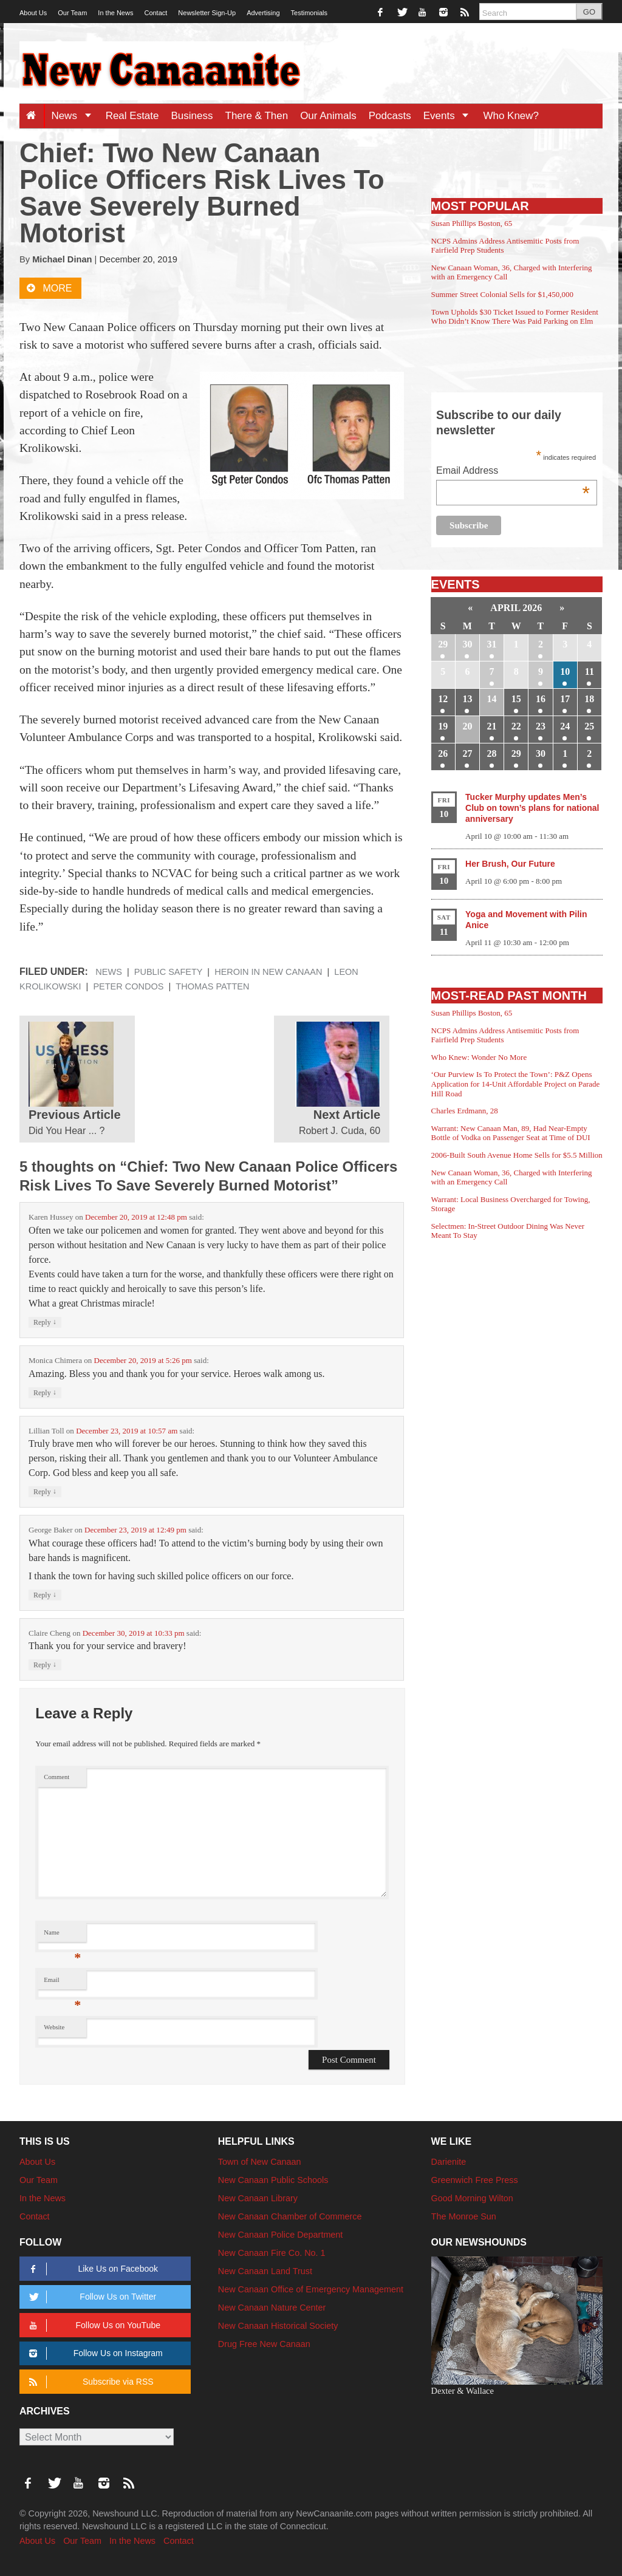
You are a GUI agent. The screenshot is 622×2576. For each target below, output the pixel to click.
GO (589, 11)
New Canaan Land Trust (265, 2271)
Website (54, 2027)
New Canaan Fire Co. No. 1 (272, 2253)
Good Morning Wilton (472, 2198)
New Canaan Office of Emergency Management (310, 2289)
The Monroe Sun (463, 2216)
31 (492, 644)
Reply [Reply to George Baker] (44, 1595)
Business (192, 115)
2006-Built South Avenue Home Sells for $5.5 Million (517, 1155)
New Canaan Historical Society (278, 2326)
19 (443, 726)
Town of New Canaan (259, 2162)
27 (467, 753)
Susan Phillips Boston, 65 (472, 223)
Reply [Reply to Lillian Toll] (44, 1491)
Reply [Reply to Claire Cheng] (44, 1664)
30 (467, 644)
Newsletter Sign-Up (207, 12)
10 (565, 671)
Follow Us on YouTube (92, 2325)
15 (516, 699)
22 (516, 726)
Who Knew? (511, 115)
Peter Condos (128, 986)
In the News (115, 12)
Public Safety (168, 972)
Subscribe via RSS (89, 2382)
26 (443, 753)
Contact (155, 12)
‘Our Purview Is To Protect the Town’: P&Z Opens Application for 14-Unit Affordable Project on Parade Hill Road (515, 1084)
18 (589, 699)
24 (565, 726)
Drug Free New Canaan (264, 2344)
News (75, 115)
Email (62, 1982)
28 (492, 753)
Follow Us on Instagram (94, 2353)
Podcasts (390, 115)
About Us (33, 12)
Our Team (72, 12)
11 (589, 671)
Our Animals (328, 115)
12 (443, 699)
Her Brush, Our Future (510, 864)
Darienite (448, 2162)
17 (565, 699)
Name (62, 1935)
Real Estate (132, 115)
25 (589, 726)
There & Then (257, 115)
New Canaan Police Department (280, 2234)
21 (492, 726)
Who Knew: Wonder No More (479, 1057)
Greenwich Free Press (474, 2180)
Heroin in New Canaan (268, 972)
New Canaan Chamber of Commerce (290, 2216)
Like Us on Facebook (91, 2269)
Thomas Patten (212, 986)
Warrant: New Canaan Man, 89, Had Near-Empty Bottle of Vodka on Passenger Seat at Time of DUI (510, 1133)
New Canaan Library (258, 2198)
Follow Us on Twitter (90, 2297)
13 (467, 699)
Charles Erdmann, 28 (464, 1110)
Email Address (513, 471)
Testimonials (309, 12)
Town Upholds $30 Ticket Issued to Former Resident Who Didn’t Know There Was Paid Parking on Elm (514, 316)
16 (540, 699)
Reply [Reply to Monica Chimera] (44, 1392)
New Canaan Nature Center (272, 2307)
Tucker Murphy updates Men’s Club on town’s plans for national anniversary (532, 808)
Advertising (263, 12)
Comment (56, 1777)
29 (443, 644)
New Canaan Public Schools (273, 2180)
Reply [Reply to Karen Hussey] (44, 1322)
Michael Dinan (62, 259)
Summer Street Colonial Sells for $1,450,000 (502, 294)
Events (450, 115)
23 (540, 726)
